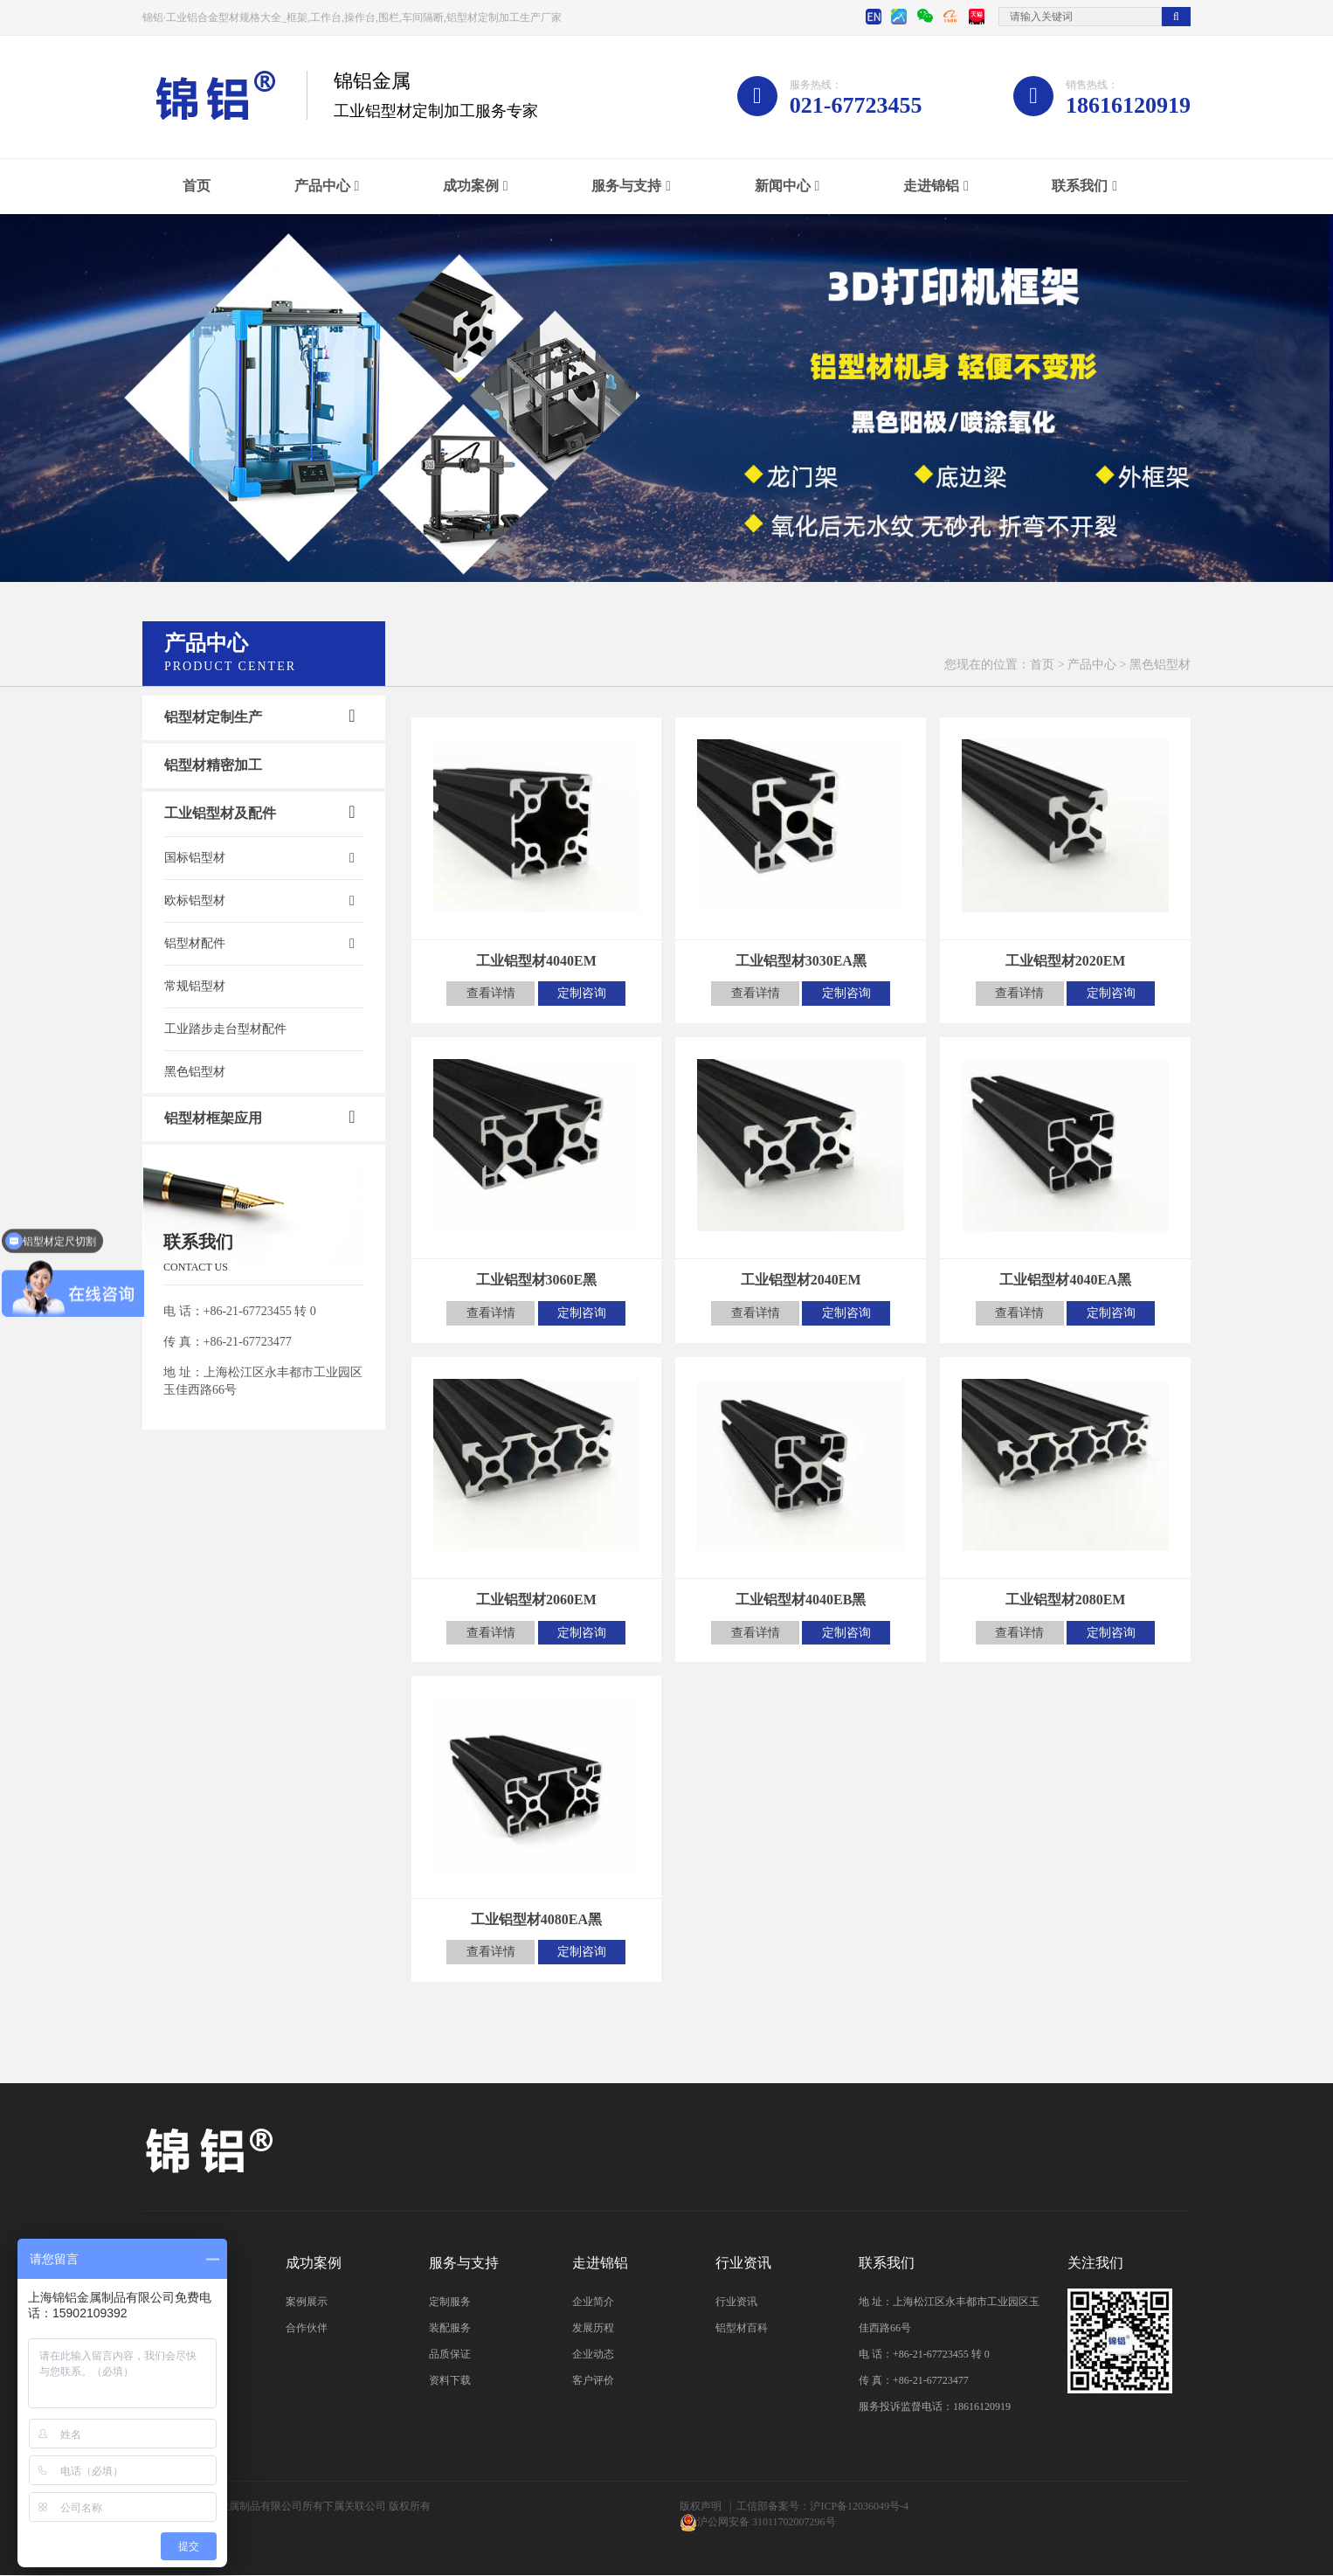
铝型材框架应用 (213, 1118)
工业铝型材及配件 (220, 813)
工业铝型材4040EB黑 (801, 1600)
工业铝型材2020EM (1065, 960)
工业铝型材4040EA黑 (1064, 1280)
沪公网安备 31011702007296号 (766, 2523)
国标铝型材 (194, 857)
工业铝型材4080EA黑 (536, 1920)
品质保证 (450, 2355)
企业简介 (593, 2302)
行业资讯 (736, 2302)
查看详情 (489, 993)
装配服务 (450, 2329)
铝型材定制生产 (213, 717)
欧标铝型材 (194, 900)
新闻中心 (783, 185)
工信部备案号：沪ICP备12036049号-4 (822, 2507)
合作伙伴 (307, 2329)
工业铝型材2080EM (1065, 1600)
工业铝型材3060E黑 (536, 1280)
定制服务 (450, 2302)
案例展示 (307, 2302)
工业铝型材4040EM (536, 960)
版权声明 (701, 2507)
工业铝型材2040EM (801, 1280)
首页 (197, 185)
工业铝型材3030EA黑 (801, 960)
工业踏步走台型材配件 (225, 1028)
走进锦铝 (931, 185)
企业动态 (593, 2355)
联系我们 (1080, 185)
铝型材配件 (194, 943)
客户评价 (593, 2381)
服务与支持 (626, 185)
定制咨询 (583, 993)
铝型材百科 (741, 2329)
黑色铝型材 (194, 1071)
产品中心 (322, 185)
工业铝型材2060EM (536, 1600)
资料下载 (450, 2381)
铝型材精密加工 (213, 765)
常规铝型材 (194, 986)
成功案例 (471, 185)
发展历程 (593, 2329)
